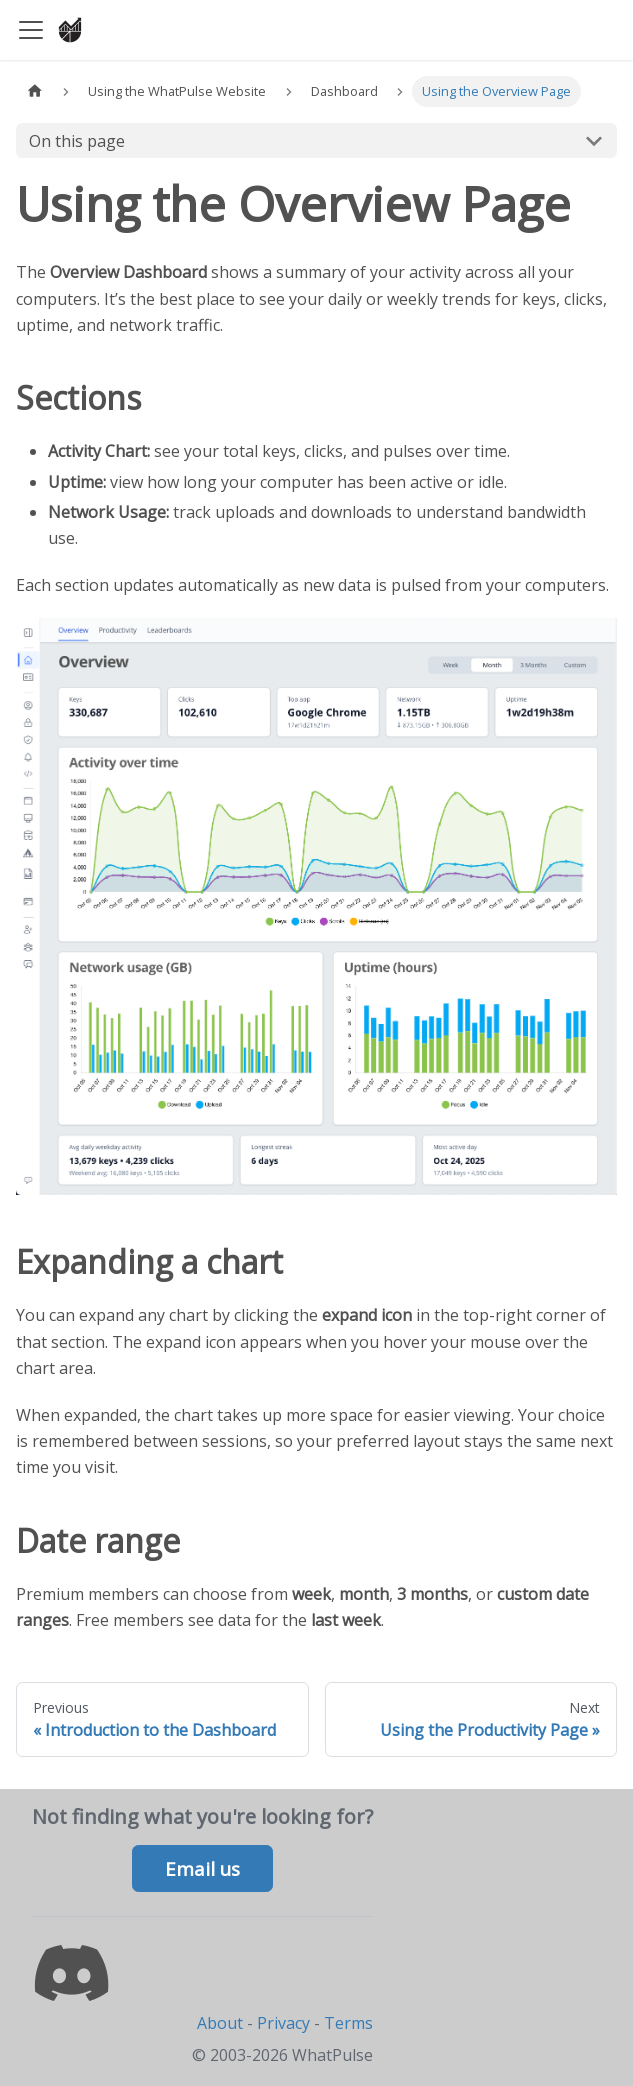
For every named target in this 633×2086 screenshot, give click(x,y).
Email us (202, 1869)
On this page (77, 141)
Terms (348, 2023)
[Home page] (35, 91)
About (220, 2023)
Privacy (283, 2023)
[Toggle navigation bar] (31, 30)
